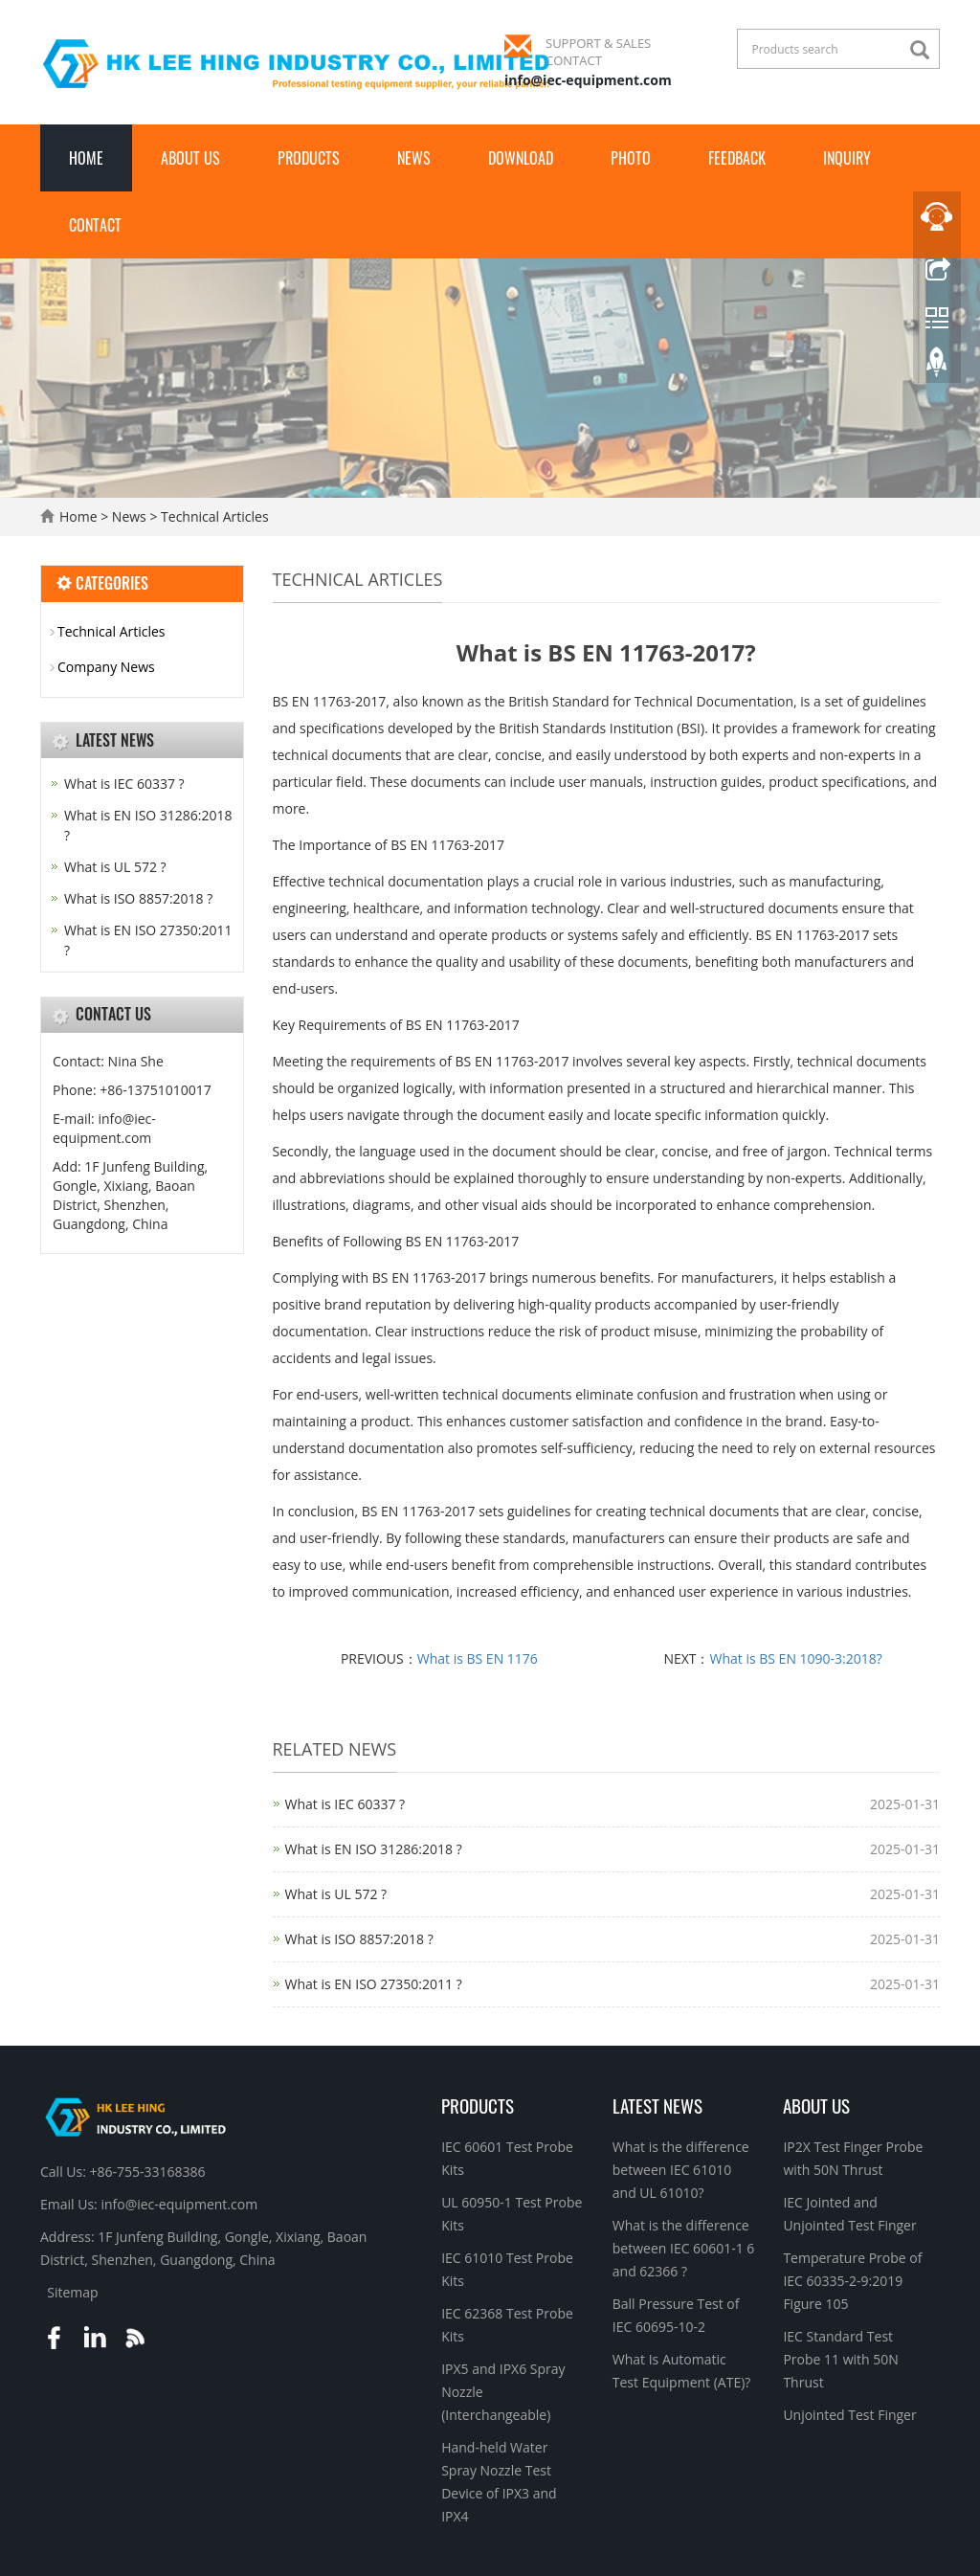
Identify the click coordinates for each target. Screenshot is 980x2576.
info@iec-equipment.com (588, 80)
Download (520, 157)
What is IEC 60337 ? (345, 1804)
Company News (106, 667)
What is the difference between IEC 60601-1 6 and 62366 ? (683, 2248)
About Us (190, 157)
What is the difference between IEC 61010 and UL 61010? (680, 2170)
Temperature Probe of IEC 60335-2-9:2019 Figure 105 (852, 2281)
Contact (95, 224)
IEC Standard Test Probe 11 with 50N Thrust (840, 2359)
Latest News (657, 2105)
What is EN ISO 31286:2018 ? (373, 1849)
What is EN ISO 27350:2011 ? (373, 1984)
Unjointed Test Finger (849, 2415)
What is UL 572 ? (336, 1894)
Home (86, 157)
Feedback (737, 157)
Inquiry (847, 157)
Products (309, 157)
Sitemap (72, 2292)
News (414, 157)
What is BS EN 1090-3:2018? (796, 1658)
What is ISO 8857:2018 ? (359, 1939)
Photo (631, 157)
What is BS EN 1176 (477, 1658)
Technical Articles (212, 516)
